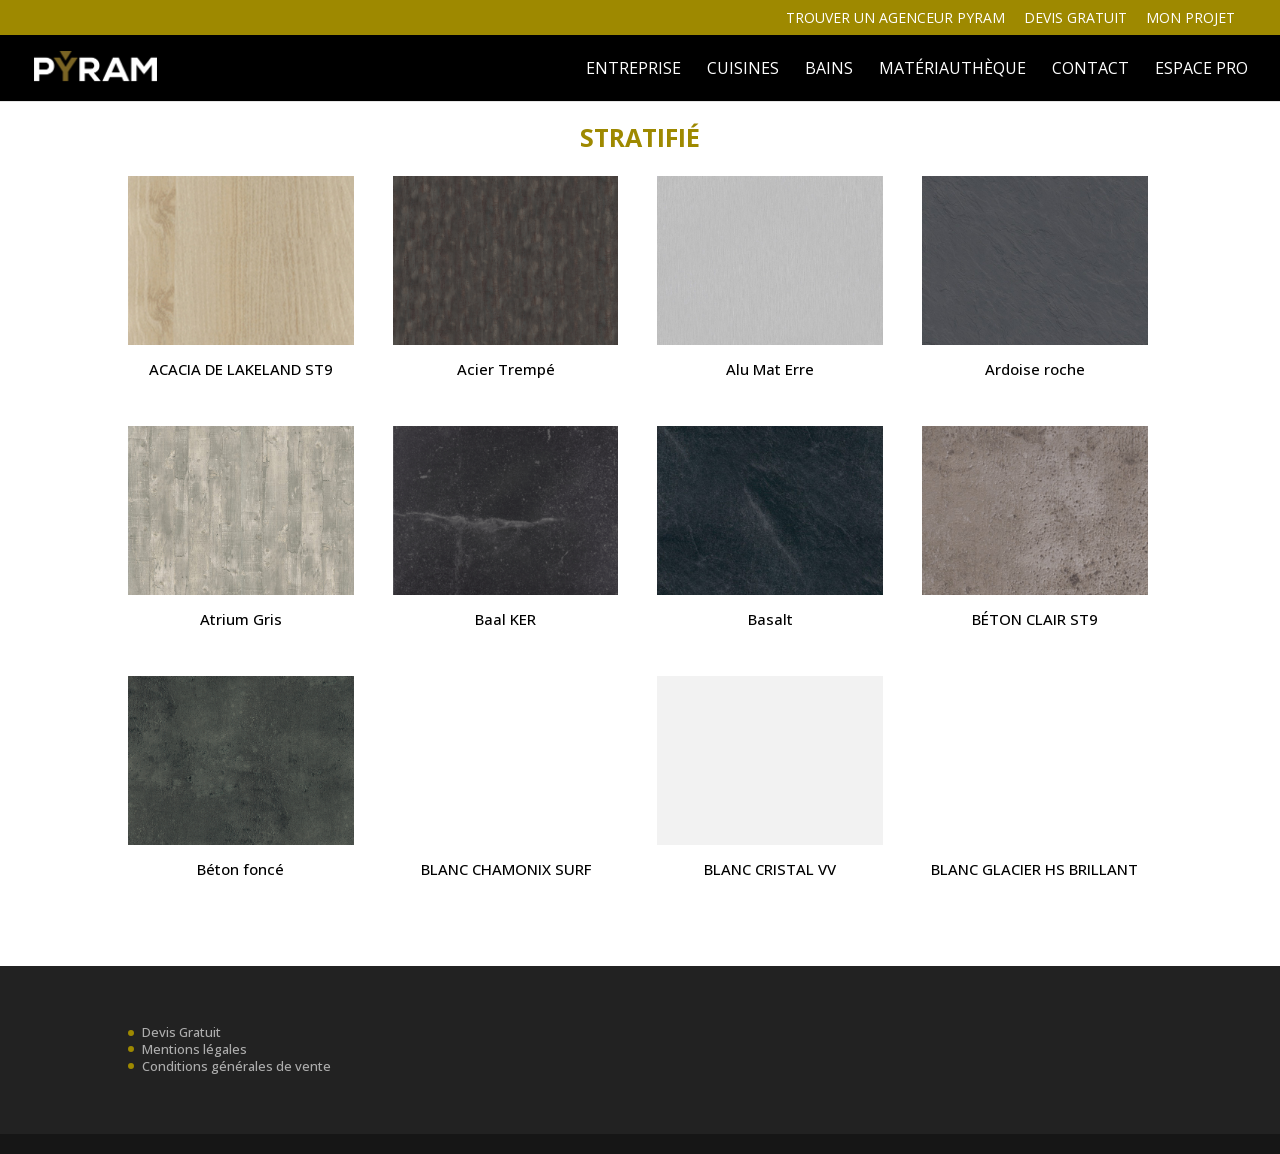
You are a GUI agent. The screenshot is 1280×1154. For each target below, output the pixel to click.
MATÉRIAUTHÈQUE (952, 70)
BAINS (829, 70)
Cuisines (743, 70)
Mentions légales (194, 1049)
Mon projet (1190, 19)
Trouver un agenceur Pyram (895, 19)
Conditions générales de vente (236, 1066)
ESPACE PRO (1201, 70)
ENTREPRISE (633, 70)
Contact (1090, 70)
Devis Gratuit (181, 1032)
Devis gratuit (1075, 19)
